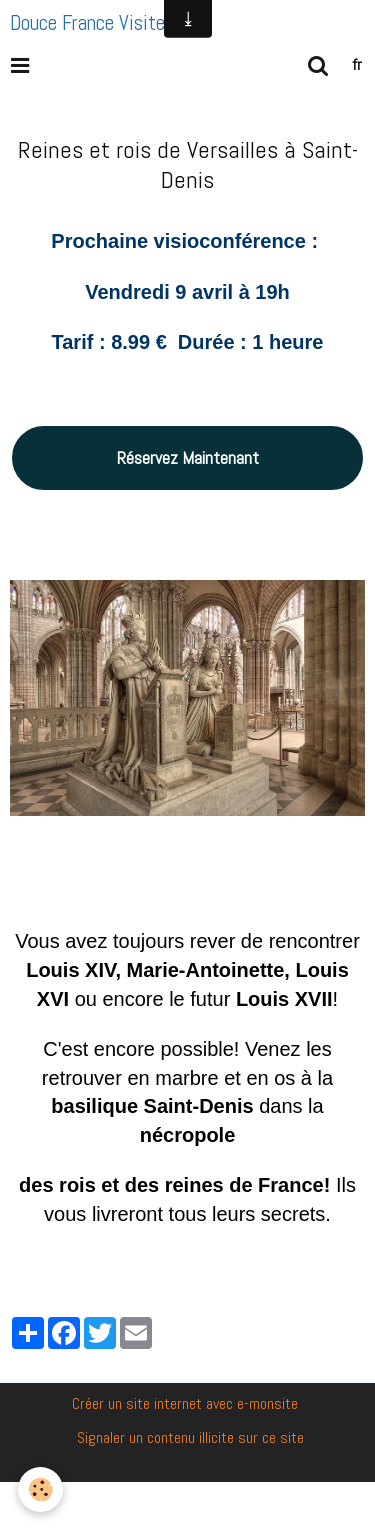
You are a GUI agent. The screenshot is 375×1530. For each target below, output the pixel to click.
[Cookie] (40, 1489)
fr (357, 64)
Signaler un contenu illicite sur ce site (190, 1437)
